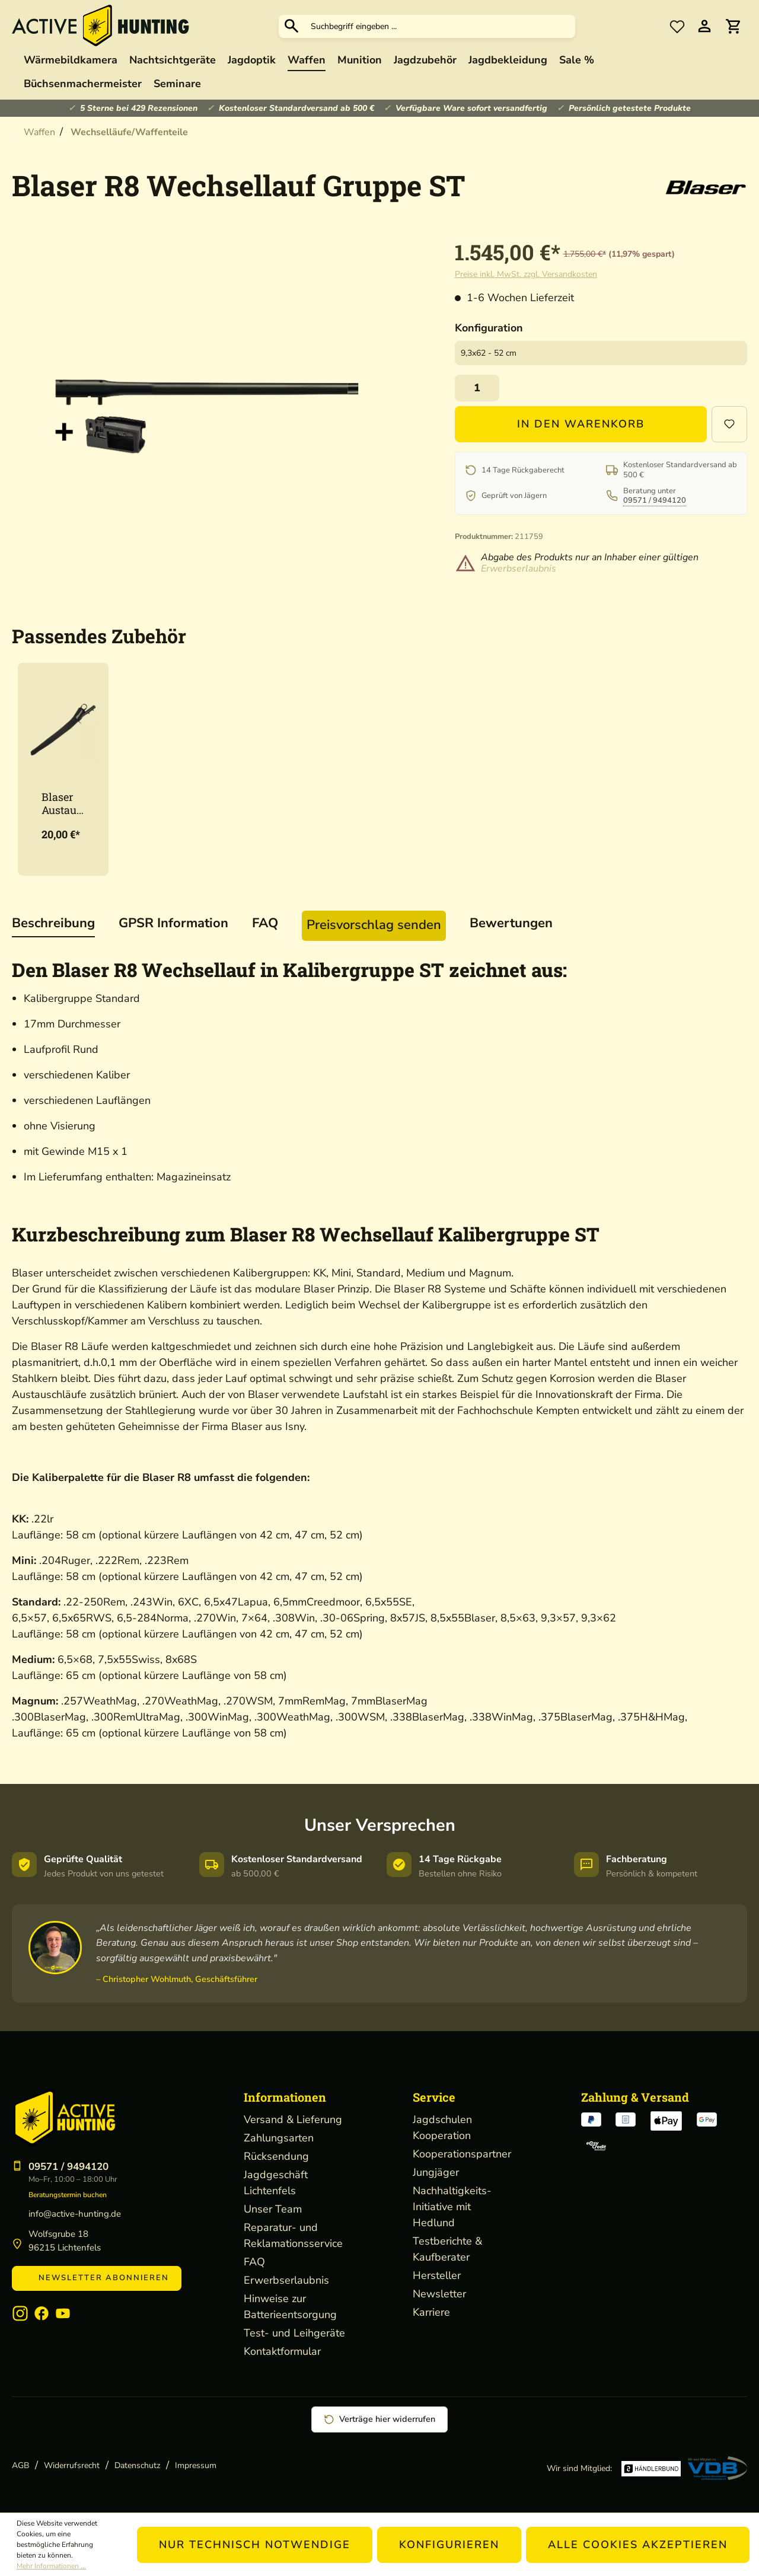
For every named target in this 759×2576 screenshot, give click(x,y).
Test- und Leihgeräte (294, 2333)
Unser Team (273, 2209)
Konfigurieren (449, 2544)
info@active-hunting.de (74, 2214)
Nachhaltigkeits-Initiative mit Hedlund (452, 2207)
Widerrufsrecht (72, 2465)
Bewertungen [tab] (511, 923)
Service (434, 2097)
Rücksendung (276, 2156)
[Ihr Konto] (704, 26)
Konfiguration (489, 328)
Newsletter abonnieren (96, 2277)
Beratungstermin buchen (67, 2195)
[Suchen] (291, 26)
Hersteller (437, 2275)
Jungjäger (436, 2172)
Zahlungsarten (279, 2138)
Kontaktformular (282, 2351)
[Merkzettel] (677, 26)
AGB (20, 2465)
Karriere (431, 2312)
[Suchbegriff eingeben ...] (440, 26)
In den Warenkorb (581, 424)
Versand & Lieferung (293, 2119)
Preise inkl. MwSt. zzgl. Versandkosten (526, 274)
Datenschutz (137, 2465)
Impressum (195, 2465)
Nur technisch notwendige (254, 2544)
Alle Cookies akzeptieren (638, 2544)
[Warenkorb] (733, 26)
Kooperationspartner (462, 2154)
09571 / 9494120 (654, 500)
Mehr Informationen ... (51, 2566)
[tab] (53, 924)
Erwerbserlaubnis (518, 568)
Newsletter (439, 2294)
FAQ (254, 2262)
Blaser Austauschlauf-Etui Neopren (62, 803)
